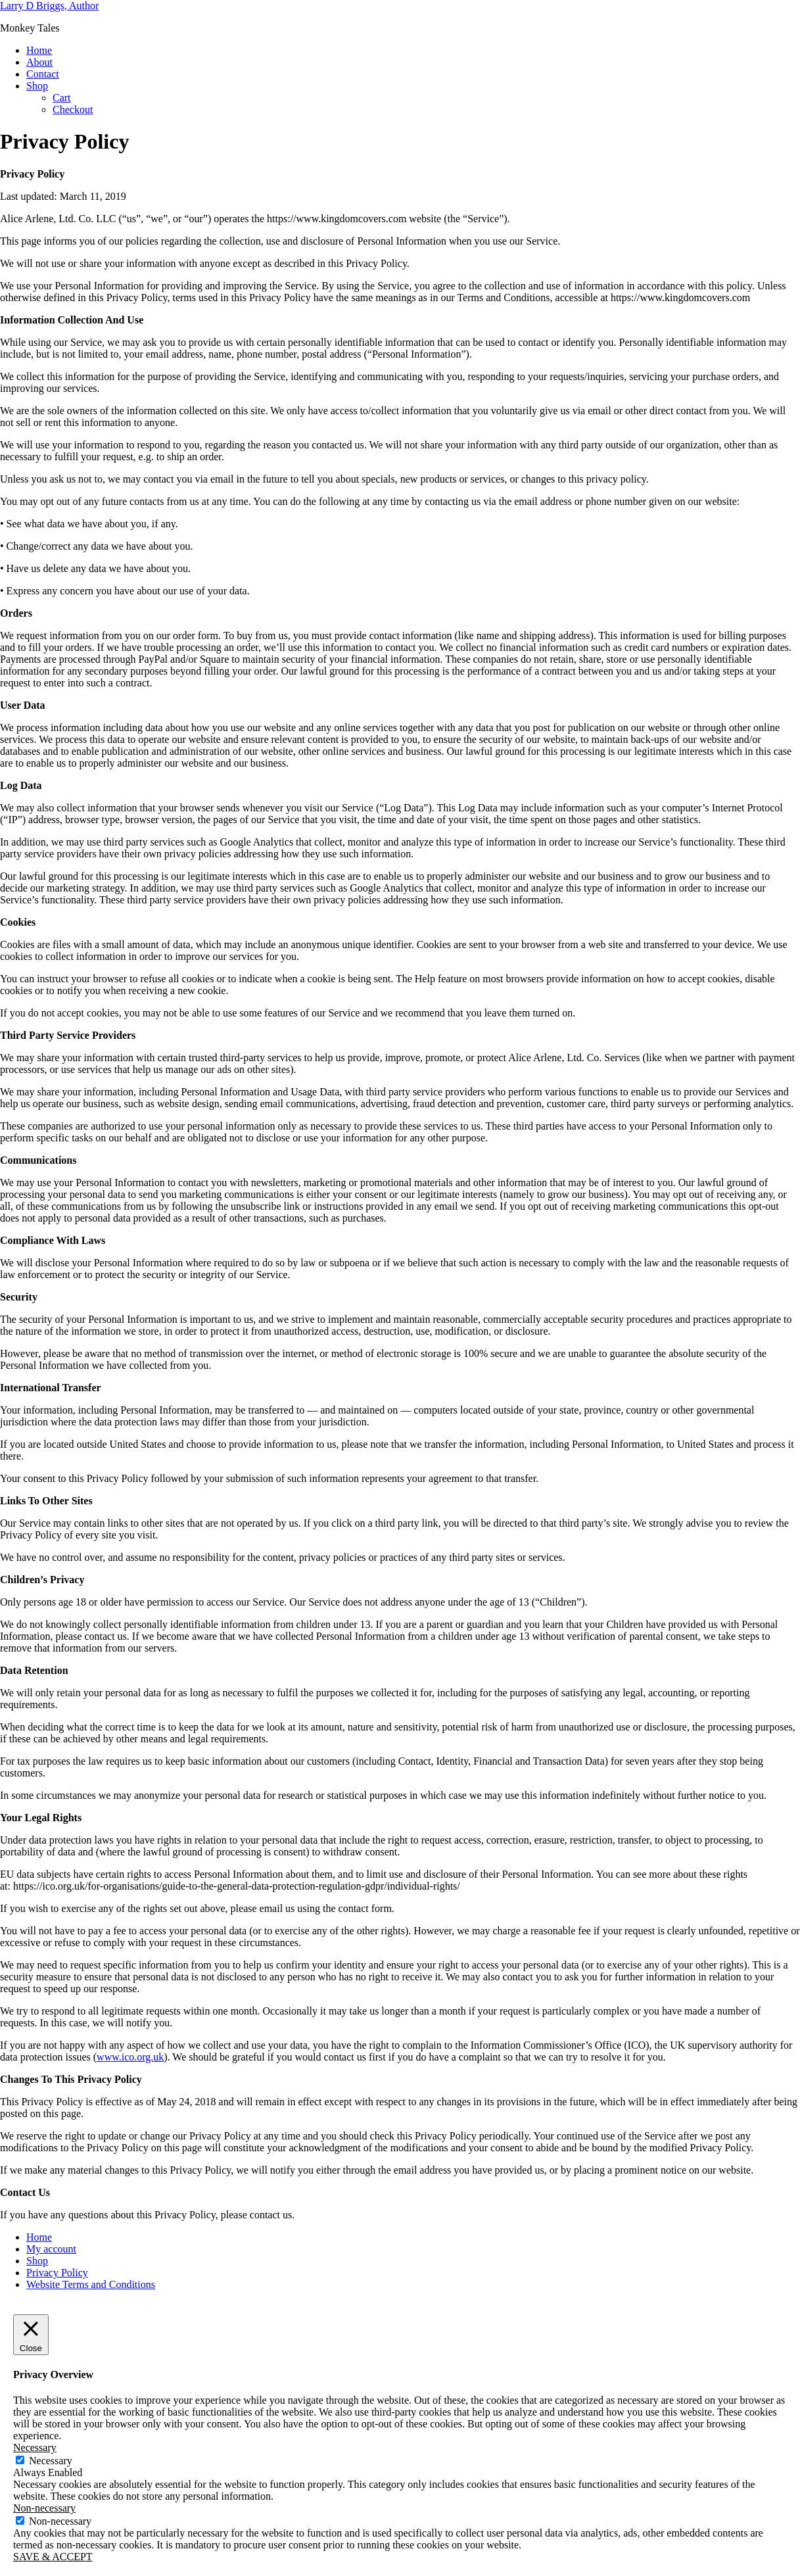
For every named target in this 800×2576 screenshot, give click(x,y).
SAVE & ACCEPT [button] (53, 2556)
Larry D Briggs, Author (49, 5)
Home (39, 50)
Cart (62, 97)
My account (51, 2248)
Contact (42, 74)
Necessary (50, 2460)
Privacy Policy (57, 2272)
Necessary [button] (35, 2447)
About (39, 62)
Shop (37, 85)
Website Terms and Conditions (90, 2284)
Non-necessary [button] (44, 2508)
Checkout (73, 109)
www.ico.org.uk (130, 2057)
